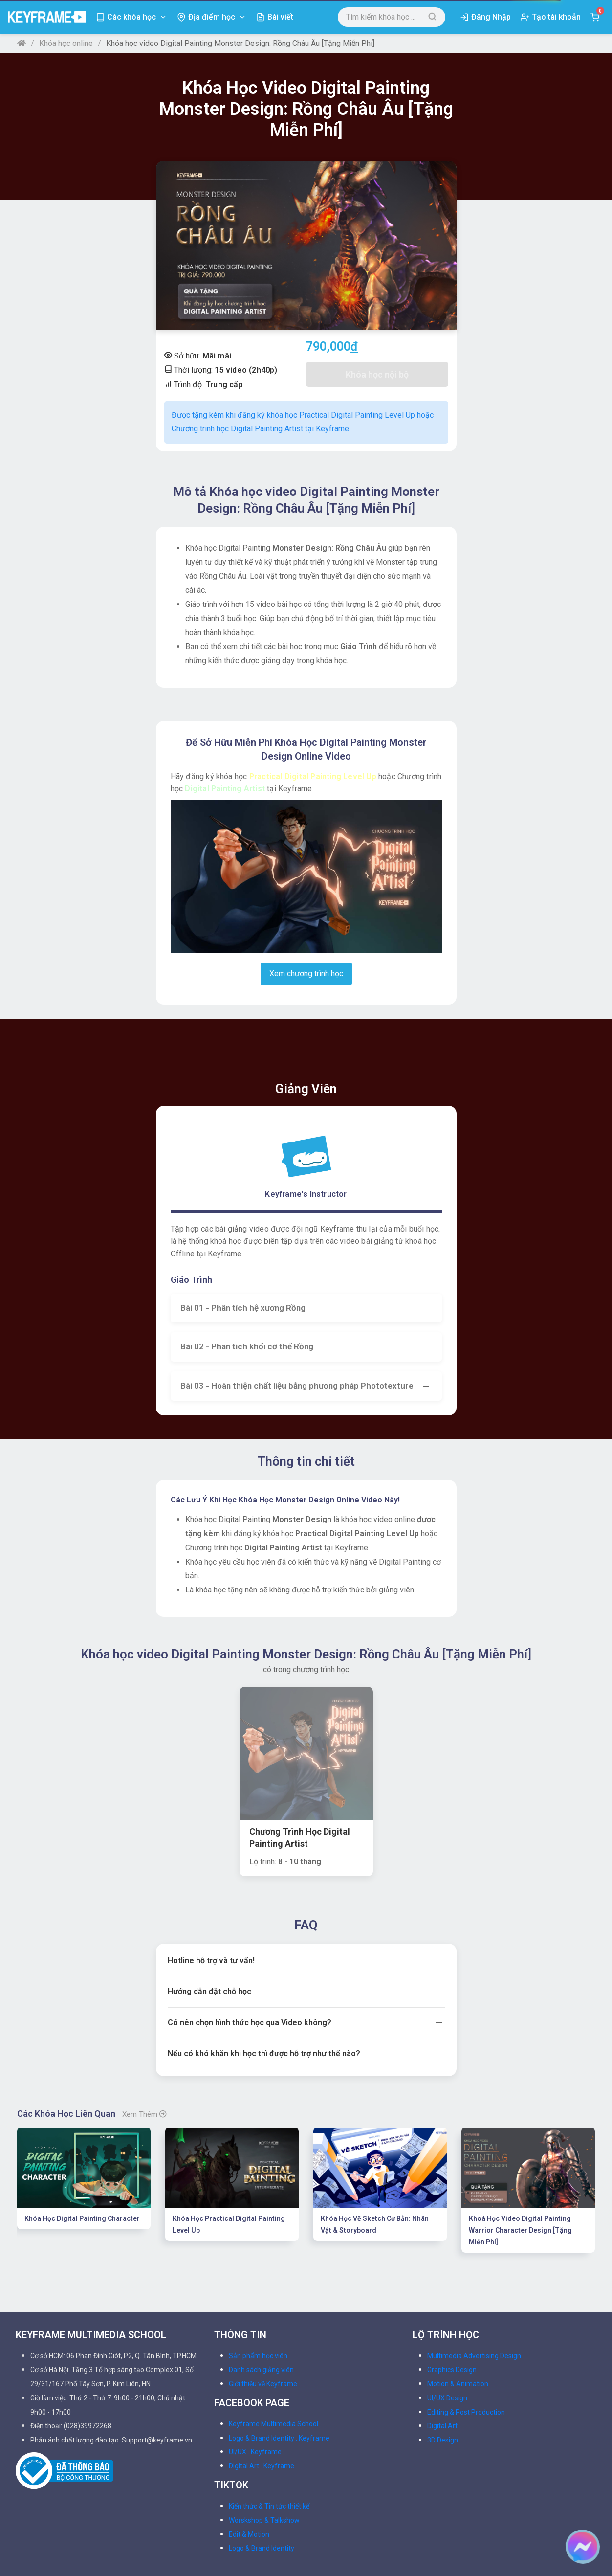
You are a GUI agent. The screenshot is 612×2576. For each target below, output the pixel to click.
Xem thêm (144, 1980)
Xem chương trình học (306, 973)
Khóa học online (66, 43)
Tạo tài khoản (556, 17)
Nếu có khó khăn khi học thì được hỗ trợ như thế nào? (264, 1920)
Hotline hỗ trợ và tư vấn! (211, 1827)
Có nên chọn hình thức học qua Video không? (249, 1889)
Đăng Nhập (491, 17)
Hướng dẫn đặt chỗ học (209, 1857)
